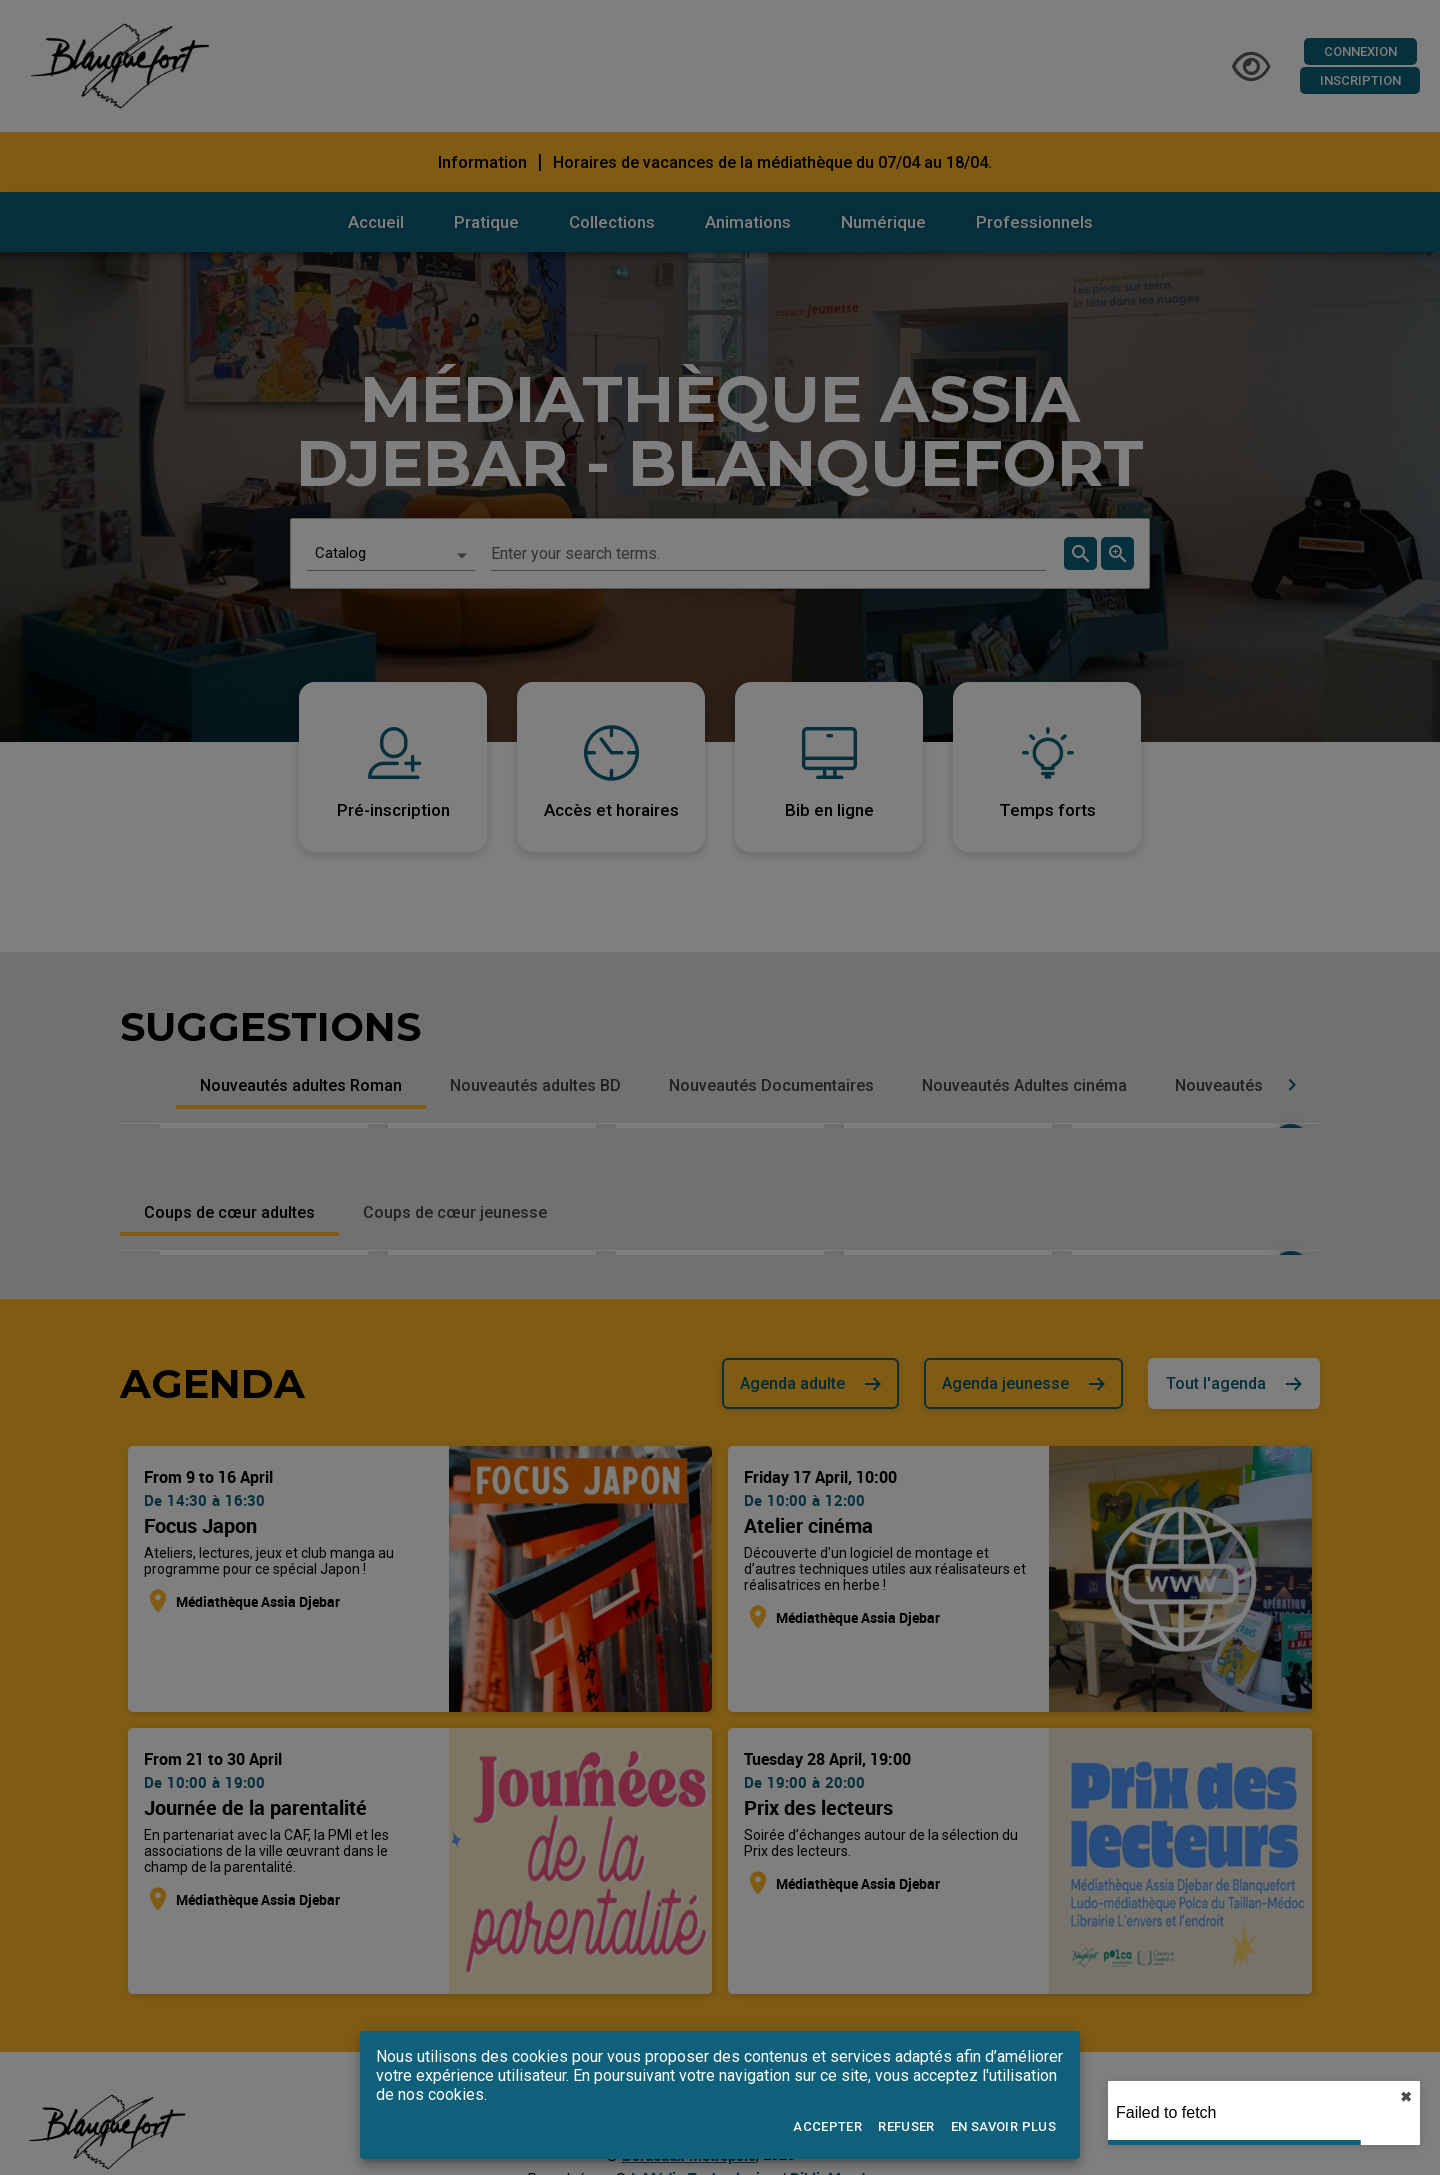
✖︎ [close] (1406, 2097)
